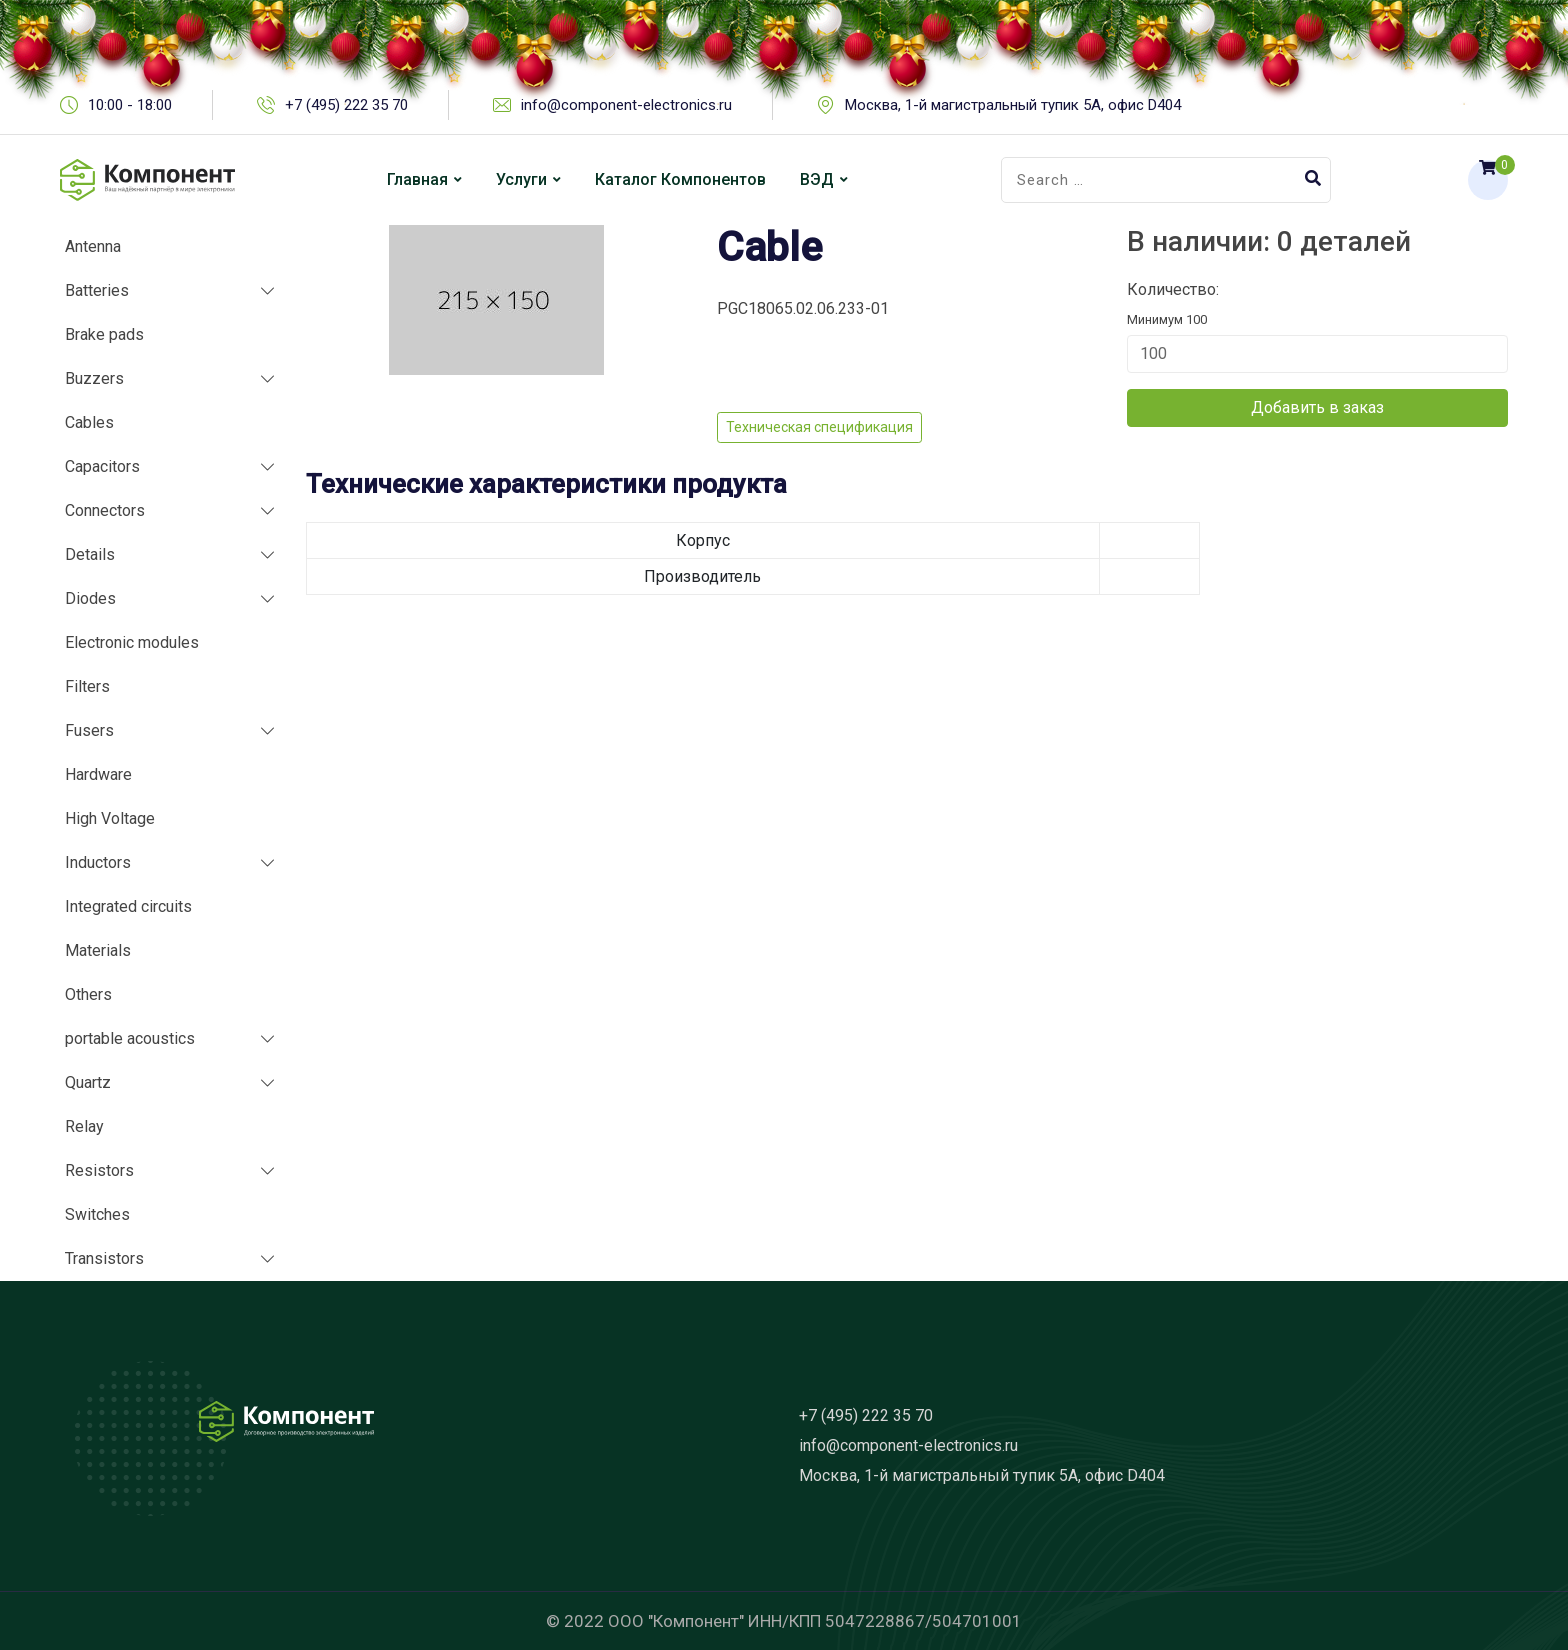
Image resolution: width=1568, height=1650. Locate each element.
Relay (84, 1126)
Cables (89, 422)
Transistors (104, 1258)
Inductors (98, 862)
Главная (417, 179)
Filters (87, 686)
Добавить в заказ (1317, 407)
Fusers (89, 730)
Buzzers (94, 378)
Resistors (99, 1170)
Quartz (88, 1082)
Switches (97, 1214)
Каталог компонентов (680, 179)
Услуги (521, 179)
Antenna (93, 246)
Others (88, 994)
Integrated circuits (128, 906)
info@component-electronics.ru (908, 1445)
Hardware (98, 774)
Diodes (90, 598)
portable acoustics (130, 1038)
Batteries (97, 290)
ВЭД (817, 179)
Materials (98, 950)
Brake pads (104, 334)
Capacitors (102, 466)
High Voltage (110, 818)
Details (90, 554)
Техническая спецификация (819, 427)
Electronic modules (132, 642)
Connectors (105, 510)
